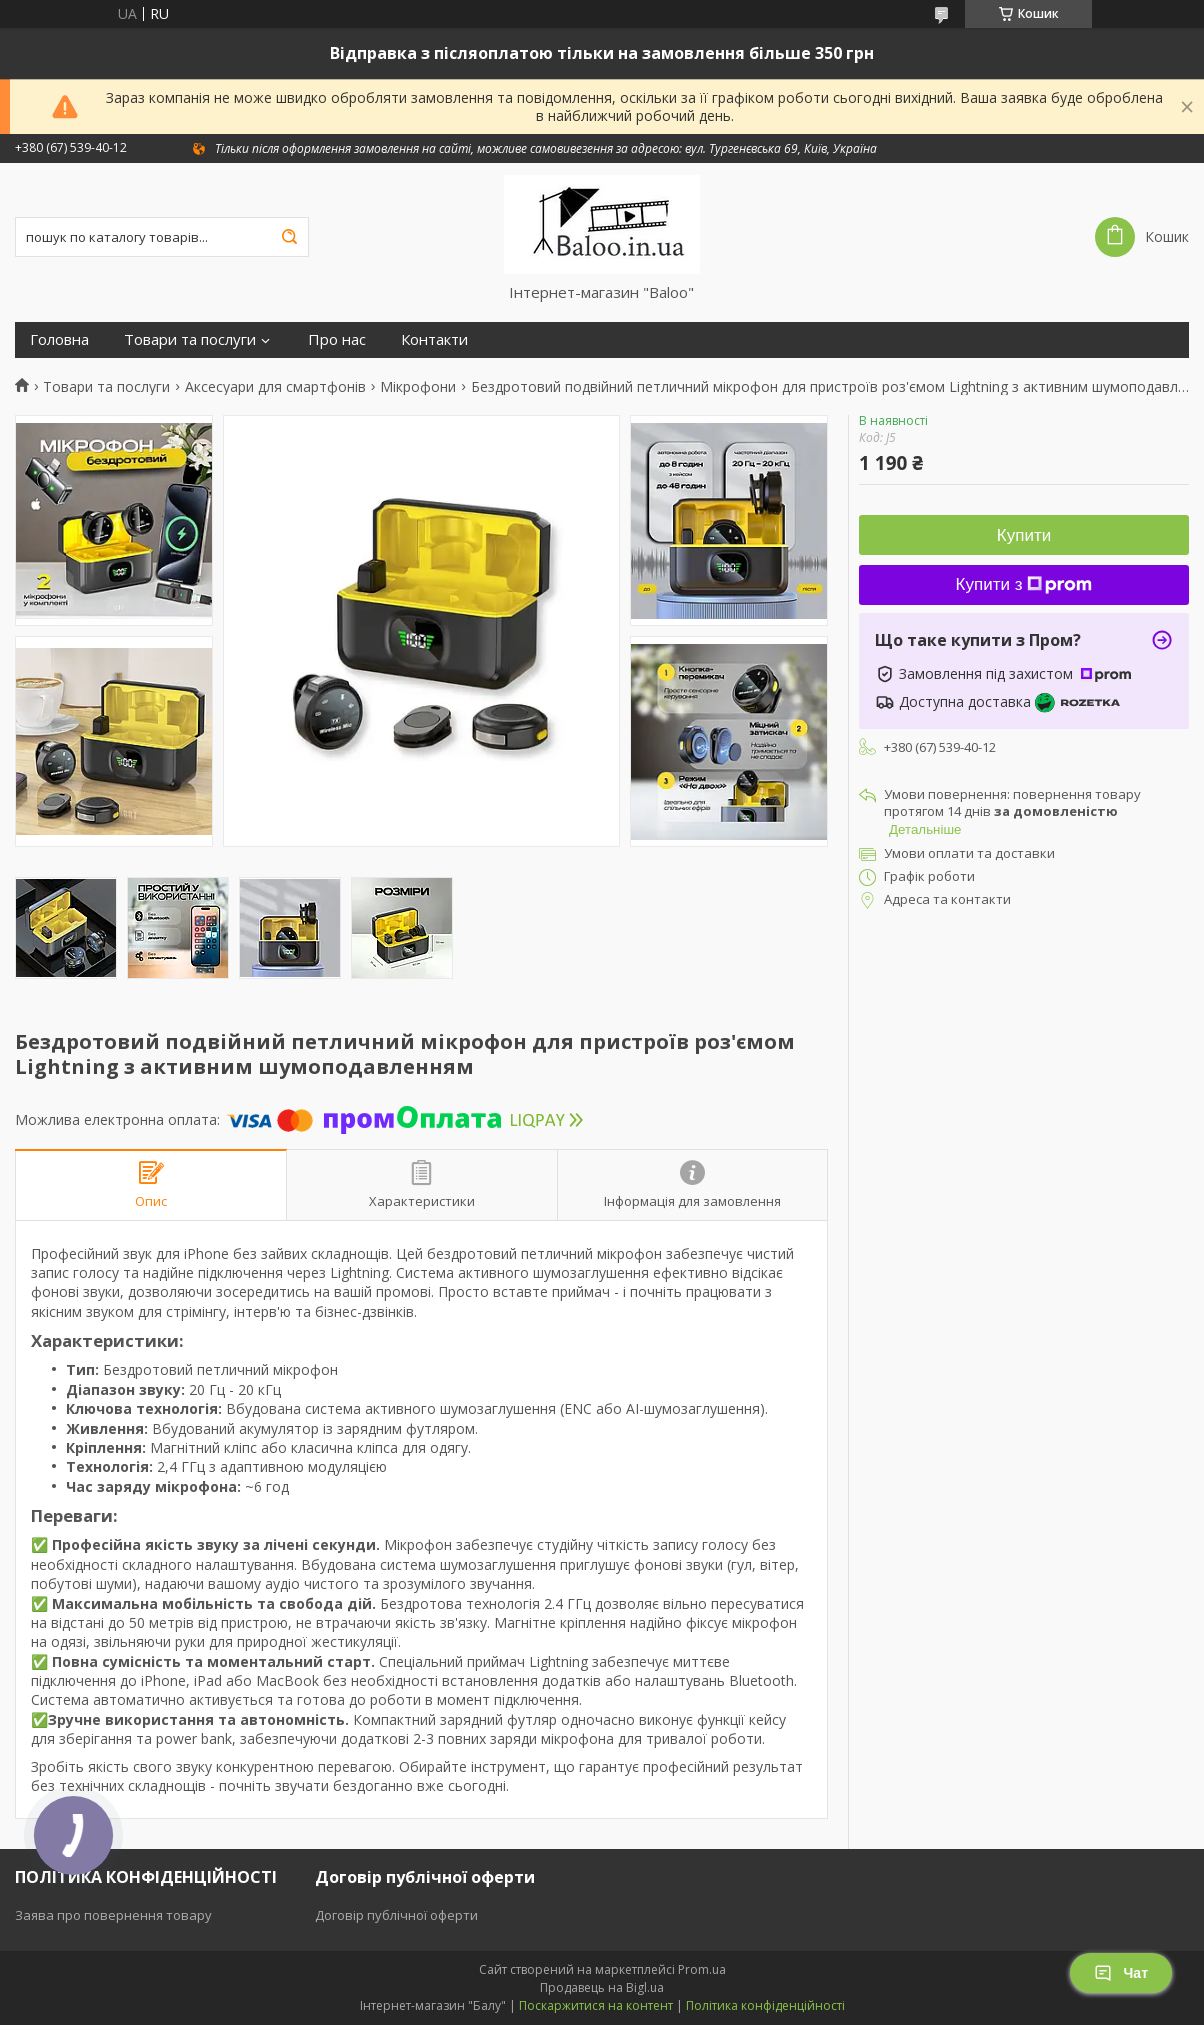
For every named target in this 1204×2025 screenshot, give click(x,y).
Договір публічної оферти (396, 1915)
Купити (1024, 535)
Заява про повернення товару (113, 1915)
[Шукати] (289, 237)
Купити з (1024, 584)
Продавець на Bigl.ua (602, 1987)
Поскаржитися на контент (596, 2005)
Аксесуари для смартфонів (275, 387)
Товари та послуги (190, 339)
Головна (59, 339)
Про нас (337, 339)
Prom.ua (702, 1969)
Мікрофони (418, 387)
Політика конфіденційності (765, 2005)
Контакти (434, 339)
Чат (1121, 1973)
